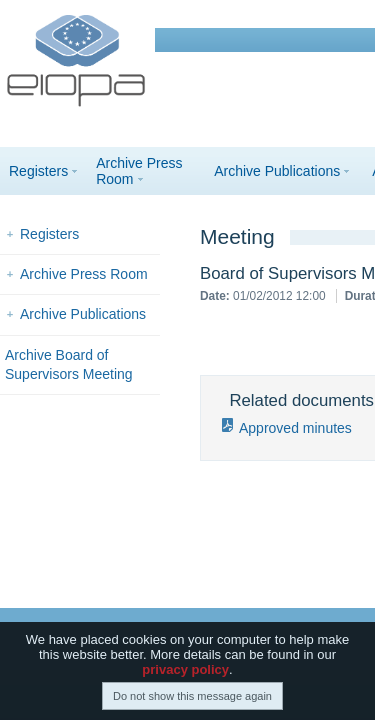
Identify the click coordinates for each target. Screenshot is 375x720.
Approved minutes (295, 428)
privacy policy (185, 671)
